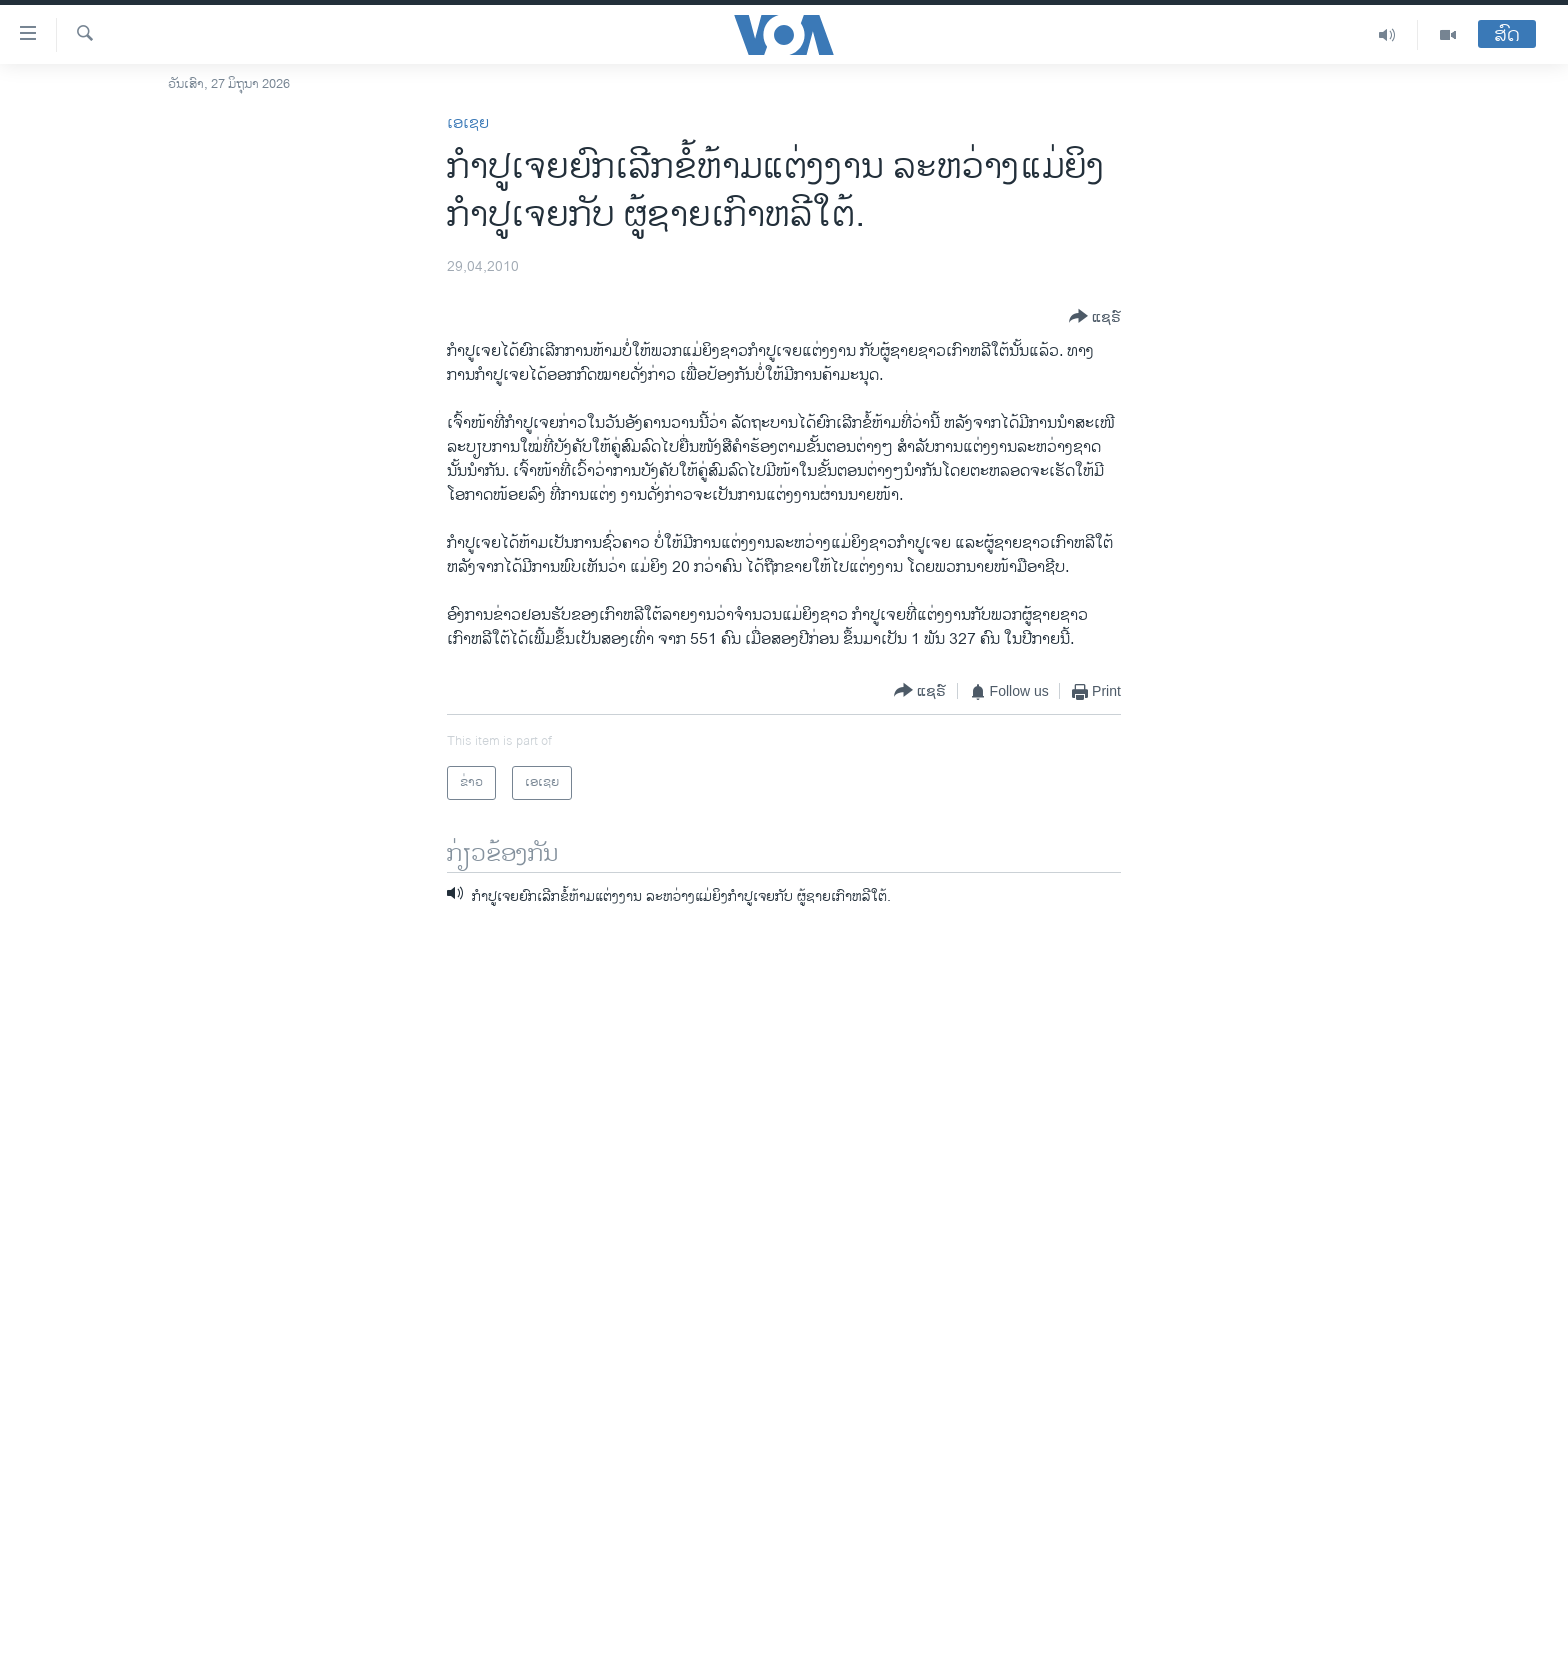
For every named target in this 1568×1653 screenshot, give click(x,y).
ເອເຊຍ (468, 123)
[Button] (1095, 318)
